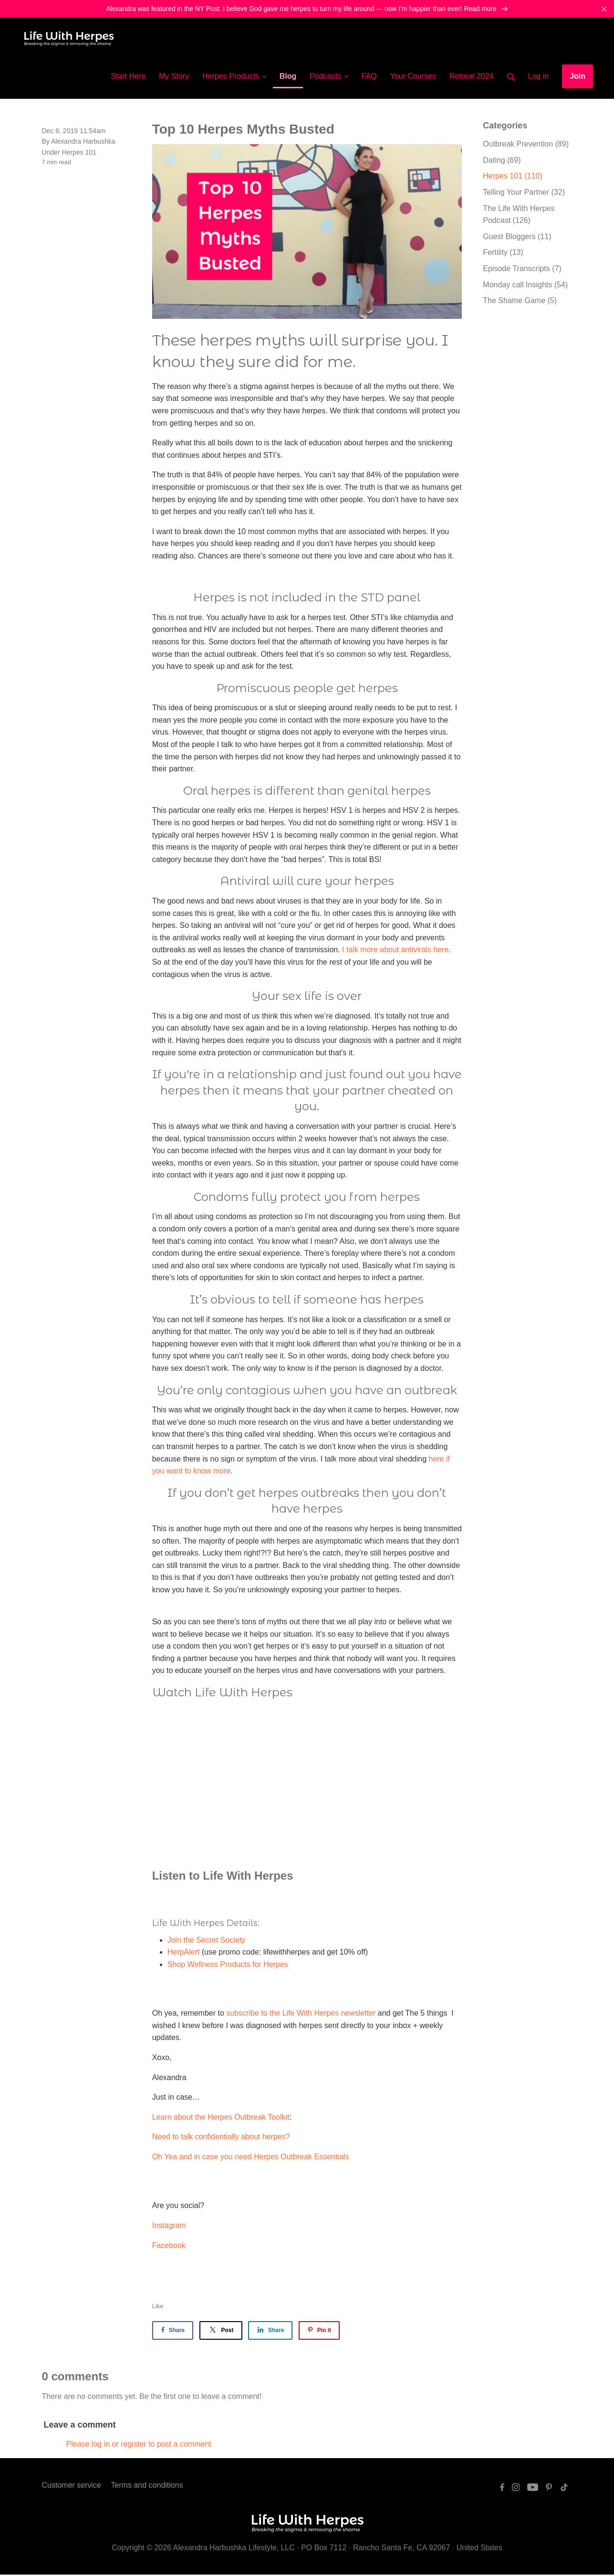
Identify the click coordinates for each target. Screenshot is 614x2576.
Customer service (71, 2486)
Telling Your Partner (524, 193)
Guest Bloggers (517, 237)
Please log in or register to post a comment (138, 2445)
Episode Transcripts (522, 269)
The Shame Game (520, 301)
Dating (501, 161)
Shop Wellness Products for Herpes (227, 1965)
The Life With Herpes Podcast (518, 215)
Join (577, 77)
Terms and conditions (147, 2486)
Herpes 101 (79, 153)
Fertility (503, 254)
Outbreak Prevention (526, 145)
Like (158, 2307)
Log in (538, 77)
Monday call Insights (525, 286)
